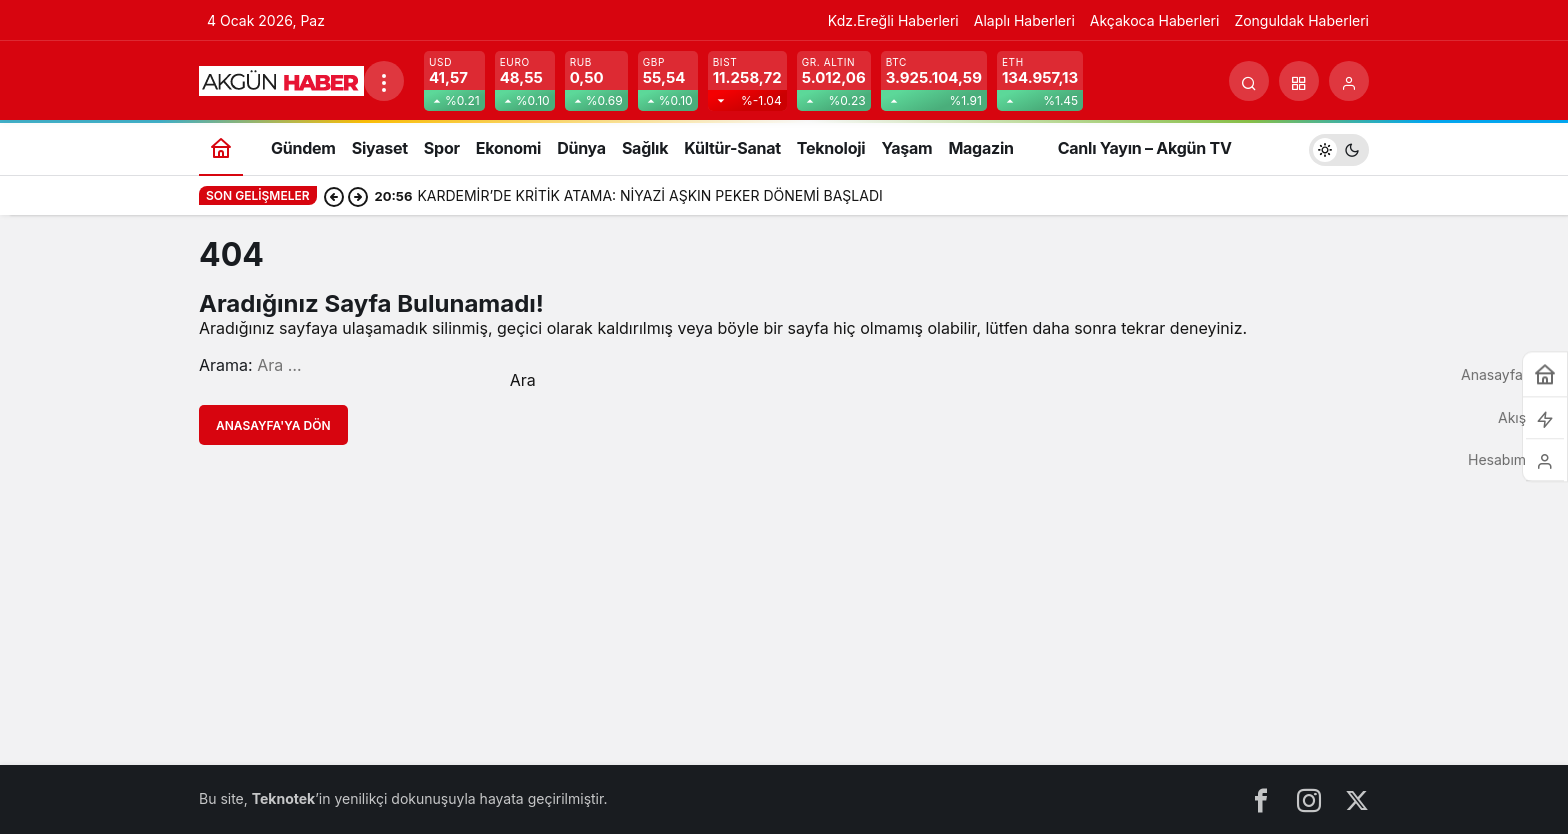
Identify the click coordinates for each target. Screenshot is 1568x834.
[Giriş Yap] (1349, 81)
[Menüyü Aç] (384, 81)
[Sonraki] (358, 196)
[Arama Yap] (1249, 81)
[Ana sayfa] (221, 147)
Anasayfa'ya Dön (273, 425)
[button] (1299, 81)
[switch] (1339, 147)
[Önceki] (334, 196)
